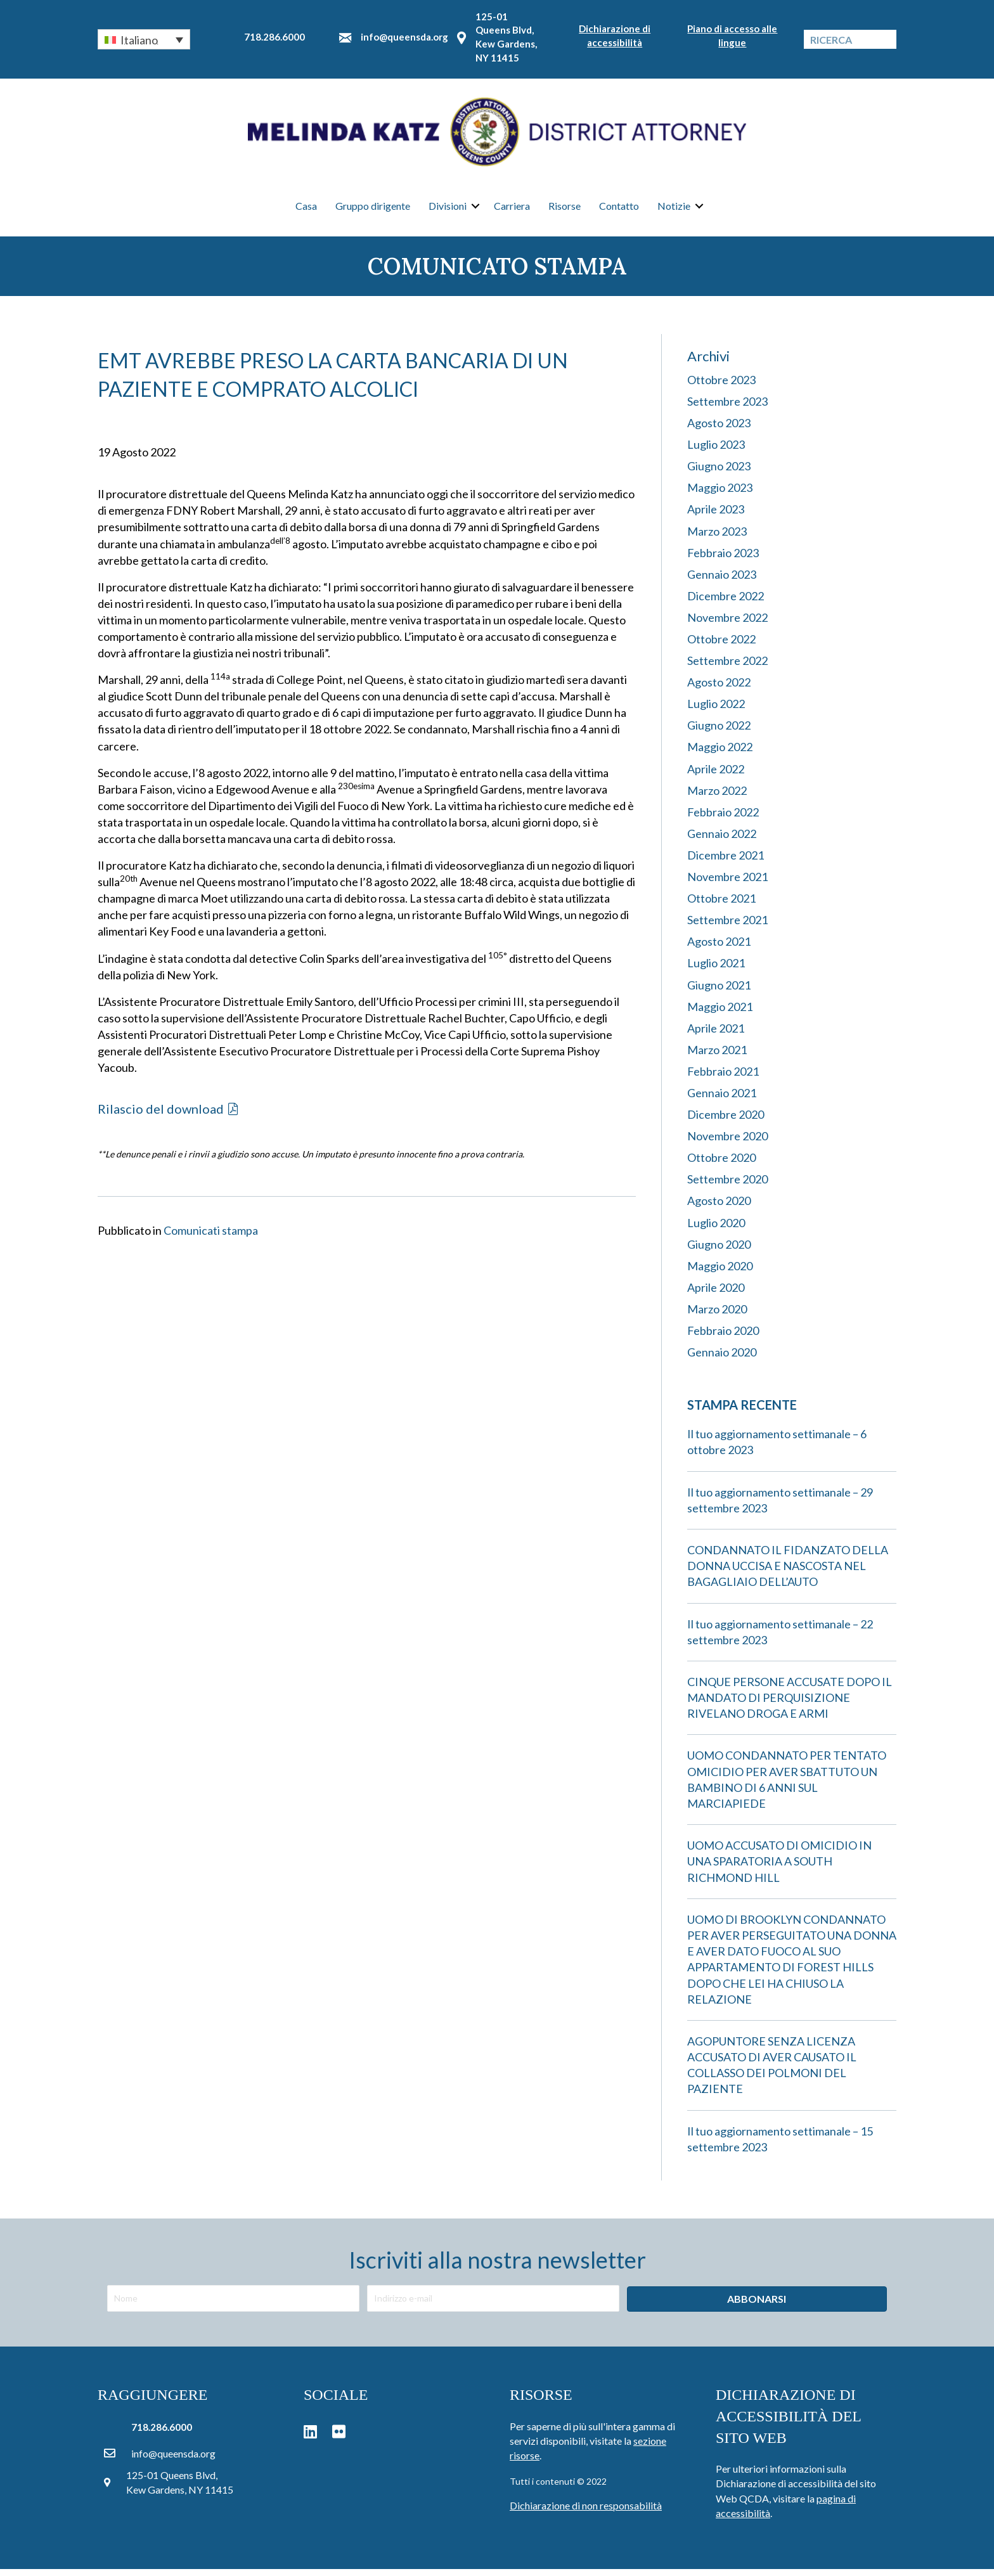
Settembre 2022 (727, 667)
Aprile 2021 (715, 1034)
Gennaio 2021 (721, 1100)
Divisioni (448, 209)
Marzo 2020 (717, 1316)
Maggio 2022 (719, 754)
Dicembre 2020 (725, 1121)
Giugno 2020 (719, 1251)
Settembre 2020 (727, 1186)
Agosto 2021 (719, 948)
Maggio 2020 (719, 1272)
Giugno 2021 (719, 991)
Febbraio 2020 (723, 1337)
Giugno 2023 (719, 473)
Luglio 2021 (716, 970)
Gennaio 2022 (721, 840)
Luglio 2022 (716, 711)
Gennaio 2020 (721, 1359)
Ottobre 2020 (721, 1164)
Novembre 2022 (727, 624)
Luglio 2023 (716, 451)
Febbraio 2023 (723, 559)
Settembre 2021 (727, 927)
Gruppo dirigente (372, 209)
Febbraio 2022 (723, 819)
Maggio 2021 (719, 1013)
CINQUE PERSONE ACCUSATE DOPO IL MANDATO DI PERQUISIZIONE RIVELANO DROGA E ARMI (789, 1704)
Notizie (673, 209)
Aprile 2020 (715, 1294)
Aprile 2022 (715, 775)
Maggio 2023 (719, 494)
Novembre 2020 (727, 1143)
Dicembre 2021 (725, 862)
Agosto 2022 (719, 689)
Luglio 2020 (716, 1229)
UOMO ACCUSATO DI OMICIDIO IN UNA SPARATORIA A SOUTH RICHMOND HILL (779, 1868)
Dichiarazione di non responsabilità (586, 2512)
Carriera (512, 209)
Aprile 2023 (715, 516)
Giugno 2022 (719, 732)
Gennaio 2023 (721, 581)
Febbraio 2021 (723, 1078)
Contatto (619, 209)
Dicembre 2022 (725, 603)
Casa (306, 209)
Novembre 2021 (727, 884)
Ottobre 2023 (721, 387)
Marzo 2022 (717, 797)
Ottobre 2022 (721, 646)
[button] (144, 39)
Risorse (564, 209)
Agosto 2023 (719, 430)
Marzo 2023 (717, 537)
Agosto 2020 (719, 1207)
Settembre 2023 (727, 408)
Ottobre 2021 (721, 905)
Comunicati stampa (211, 1237)
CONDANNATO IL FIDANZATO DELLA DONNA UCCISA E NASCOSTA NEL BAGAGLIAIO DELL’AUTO (787, 1572)
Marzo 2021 (717, 1057)
